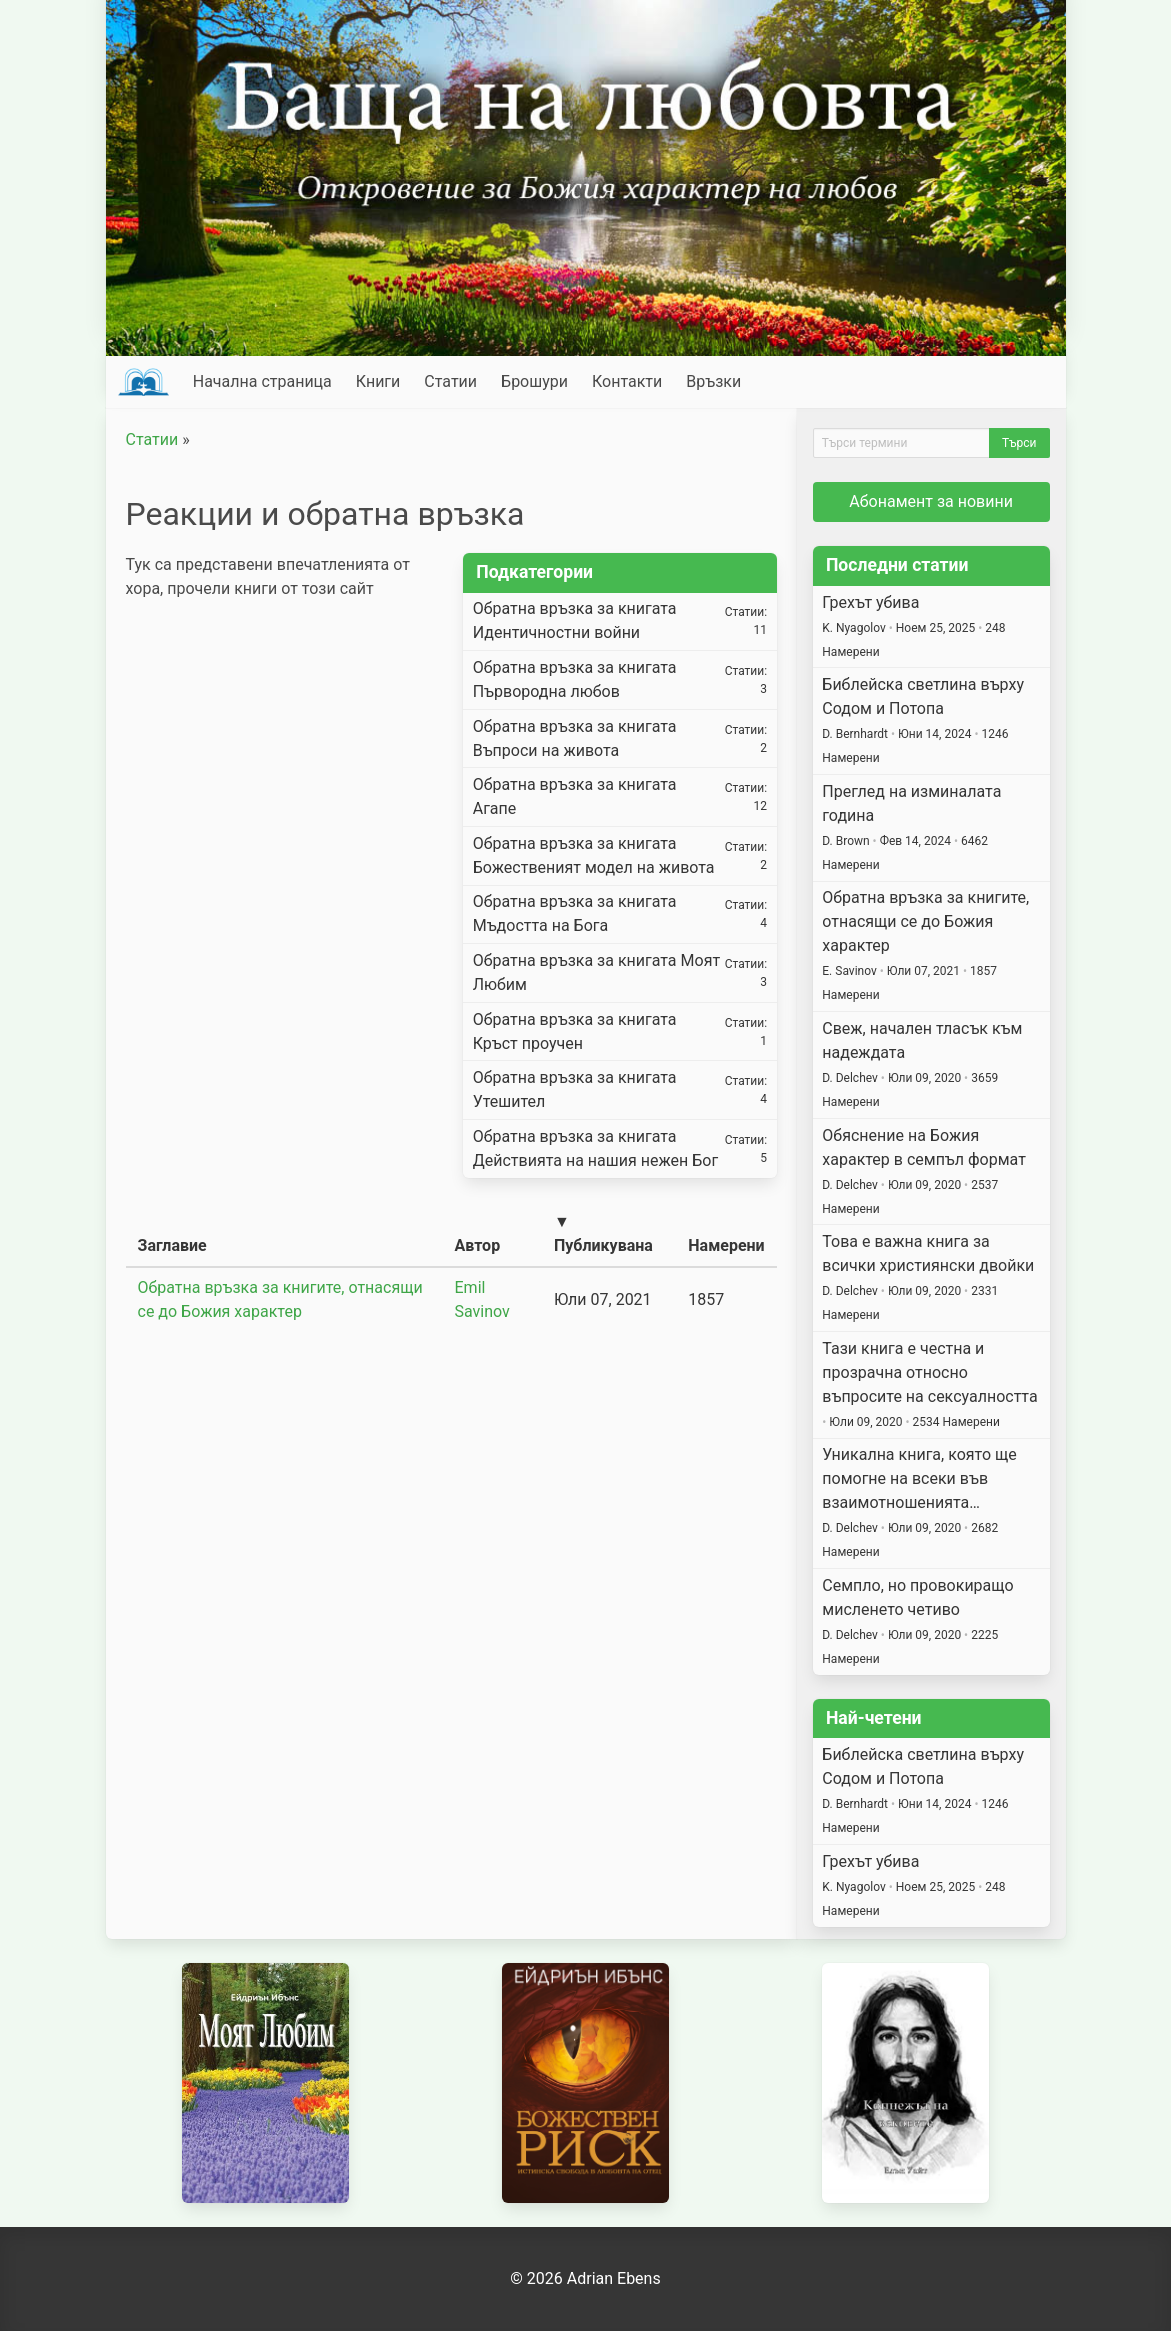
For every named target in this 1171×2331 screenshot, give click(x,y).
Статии (450, 381)
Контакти (627, 381)
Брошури (534, 381)
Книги (378, 381)
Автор (478, 1245)
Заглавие (172, 1245)
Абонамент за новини (931, 501)
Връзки (713, 381)
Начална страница (262, 381)
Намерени (726, 1245)
